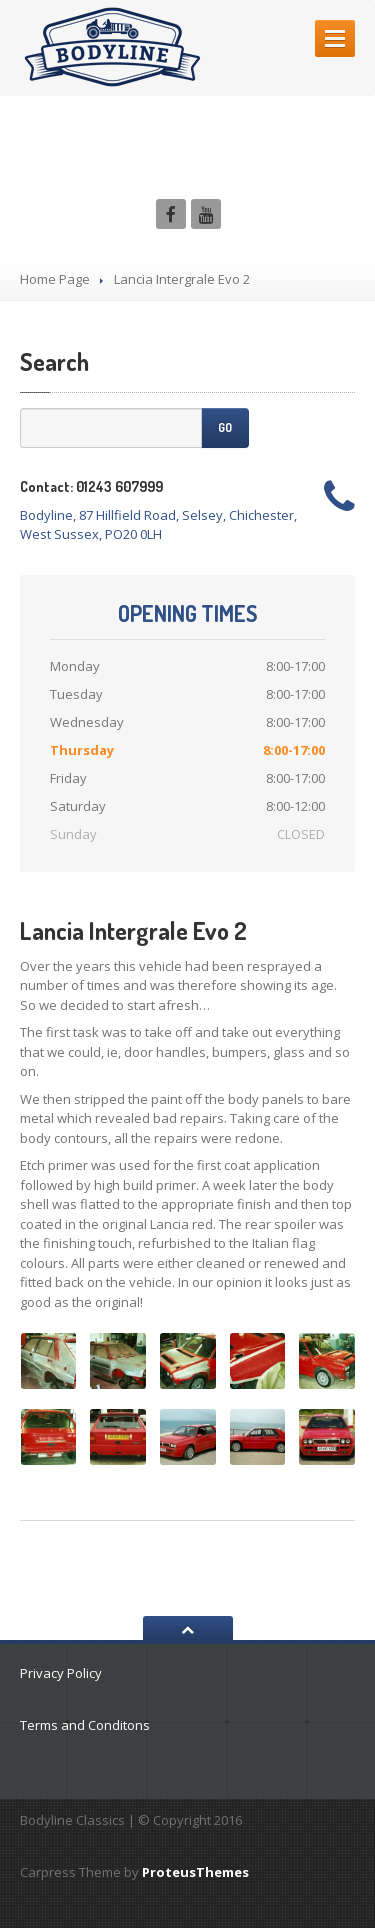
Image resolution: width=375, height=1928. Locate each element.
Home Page (55, 279)
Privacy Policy (61, 1673)
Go (225, 427)
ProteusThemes (195, 1872)
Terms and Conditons (85, 1725)
